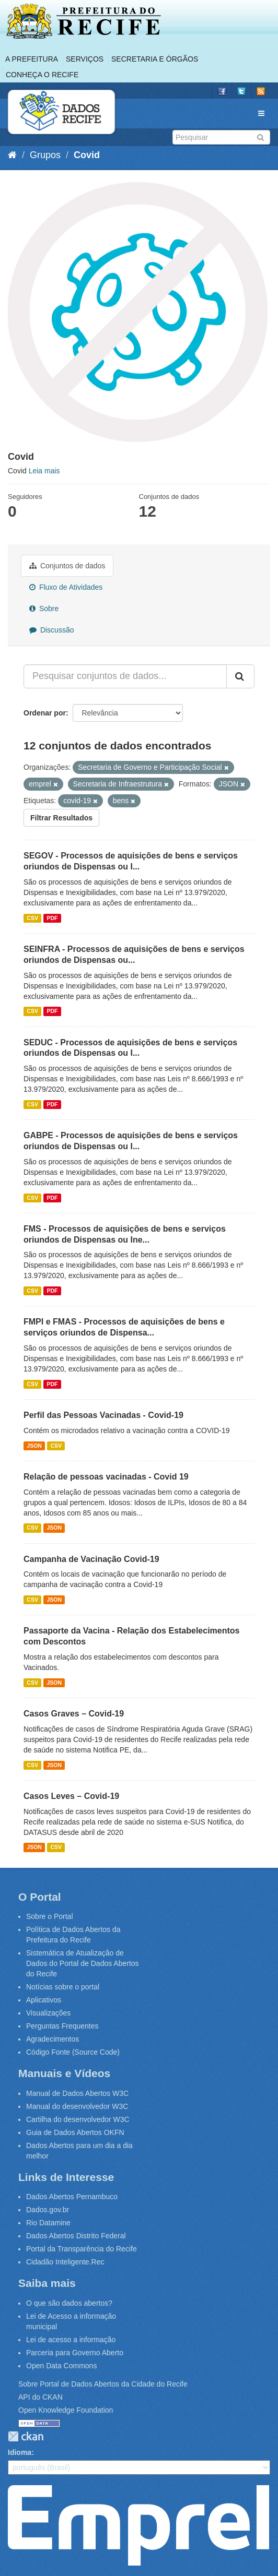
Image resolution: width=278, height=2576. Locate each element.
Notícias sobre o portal (62, 1987)
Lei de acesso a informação (70, 2339)
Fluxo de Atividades (65, 587)
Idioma (19, 2452)
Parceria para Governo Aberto (74, 2352)
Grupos (45, 155)
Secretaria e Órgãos (154, 59)
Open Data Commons (61, 2366)
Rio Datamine (48, 2223)
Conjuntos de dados (67, 566)
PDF (52, 918)
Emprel (138, 2525)
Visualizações (48, 2013)
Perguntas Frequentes (62, 2026)
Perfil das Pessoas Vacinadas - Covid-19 (103, 1415)
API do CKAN (40, 2397)
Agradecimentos (52, 2039)
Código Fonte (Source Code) (73, 2052)
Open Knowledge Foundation (65, 2410)
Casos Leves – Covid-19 (71, 1796)
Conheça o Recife (42, 74)
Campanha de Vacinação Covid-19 (91, 1559)
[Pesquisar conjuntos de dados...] (125, 676)
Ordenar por (45, 713)
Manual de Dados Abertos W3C (77, 2093)
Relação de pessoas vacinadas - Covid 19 (106, 1476)
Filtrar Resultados (61, 818)
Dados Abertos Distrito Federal (76, 2236)
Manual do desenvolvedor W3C (77, 2106)
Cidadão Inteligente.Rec (65, 2262)
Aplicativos (43, 2000)
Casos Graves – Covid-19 (74, 1713)
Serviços (84, 59)
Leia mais (44, 471)
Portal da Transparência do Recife (81, 2249)
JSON (34, 1445)
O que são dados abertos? (69, 2303)
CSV (32, 918)
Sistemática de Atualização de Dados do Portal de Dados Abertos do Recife (82, 1963)
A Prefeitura (31, 59)
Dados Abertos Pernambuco (72, 2196)
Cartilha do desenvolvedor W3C (78, 2119)
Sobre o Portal (49, 1916)
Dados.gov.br (47, 2209)
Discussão (51, 630)
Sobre (44, 608)
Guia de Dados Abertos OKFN (75, 2132)
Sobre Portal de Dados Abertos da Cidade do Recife (103, 2384)
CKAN (25, 2436)
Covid (87, 155)
